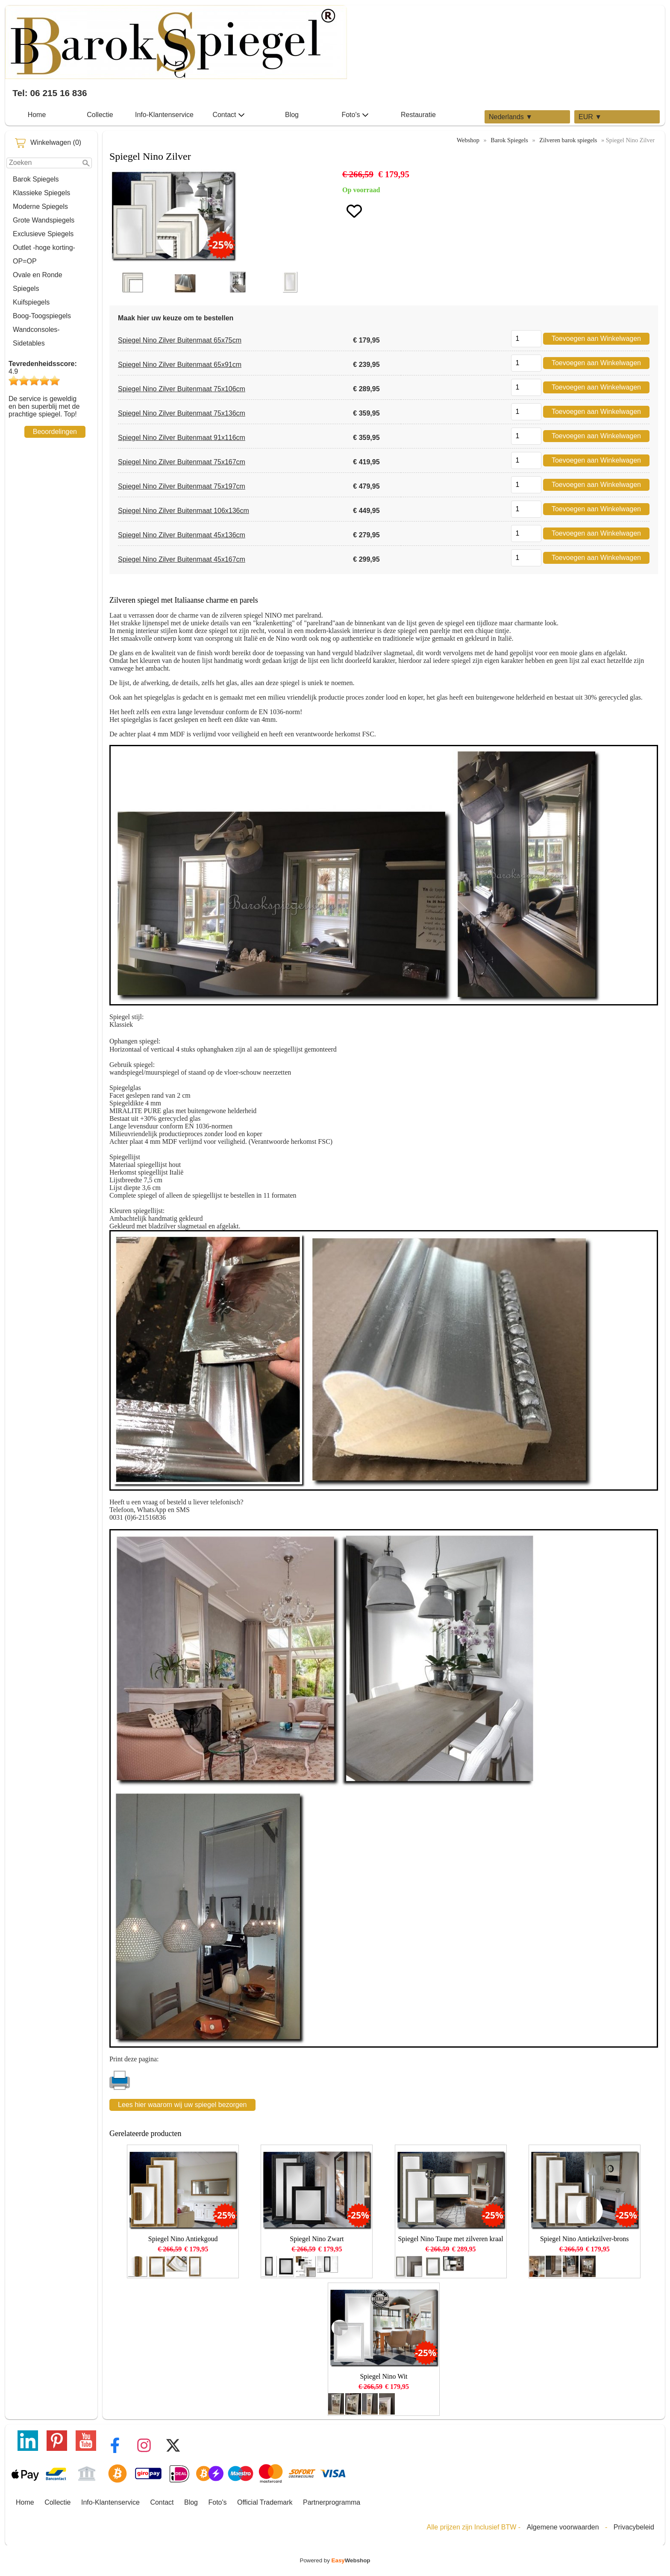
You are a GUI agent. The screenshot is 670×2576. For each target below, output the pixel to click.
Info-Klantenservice (164, 114)
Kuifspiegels (31, 302)
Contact (228, 115)
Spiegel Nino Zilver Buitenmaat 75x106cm (181, 389)
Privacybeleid (634, 2527)
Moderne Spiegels (40, 206)
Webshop (468, 140)
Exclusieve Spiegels (43, 233)
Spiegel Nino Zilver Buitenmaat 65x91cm (179, 364)
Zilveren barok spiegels (568, 140)
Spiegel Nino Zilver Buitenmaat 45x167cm (181, 559)
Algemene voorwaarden (563, 2527)
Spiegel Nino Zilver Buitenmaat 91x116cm (181, 437)
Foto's (354, 115)
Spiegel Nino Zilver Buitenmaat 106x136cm (183, 510)
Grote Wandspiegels (43, 220)
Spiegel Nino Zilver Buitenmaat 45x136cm (181, 535)
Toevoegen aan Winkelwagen (596, 338)
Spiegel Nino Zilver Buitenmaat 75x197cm (181, 486)
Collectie (100, 114)
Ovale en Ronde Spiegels (37, 281)
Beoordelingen (55, 431)
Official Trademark (265, 2502)
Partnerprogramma (331, 2502)
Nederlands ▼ (510, 116)
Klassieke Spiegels (41, 192)
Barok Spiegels (36, 179)
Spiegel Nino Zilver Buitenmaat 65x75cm (179, 340)
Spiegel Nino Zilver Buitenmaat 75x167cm (181, 462)
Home (37, 114)
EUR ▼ (590, 116)
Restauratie (418, 114)
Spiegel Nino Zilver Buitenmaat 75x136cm (181, 413)
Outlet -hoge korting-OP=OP (44, 254)
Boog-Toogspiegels (42, 315)
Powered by (335, 2560)
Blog (292, 114)
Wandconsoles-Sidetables (36, 336)
